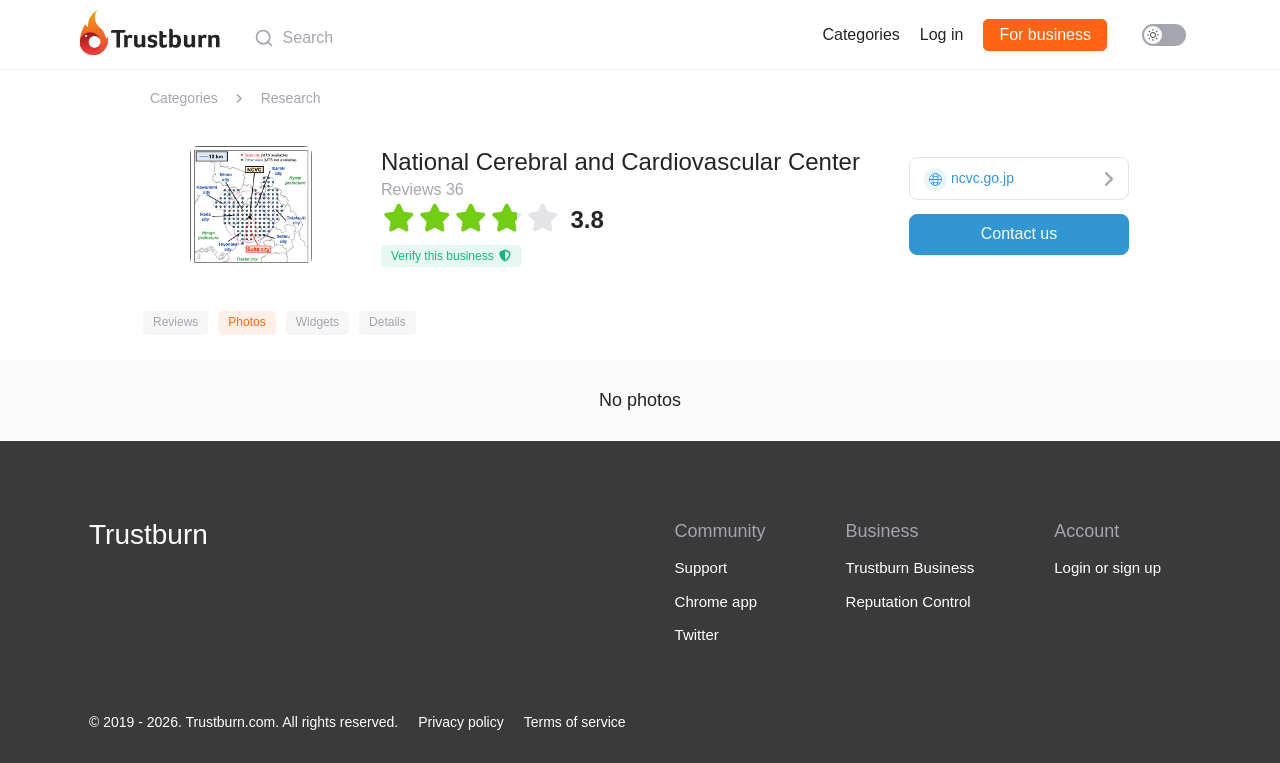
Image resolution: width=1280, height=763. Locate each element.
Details (387, 322)
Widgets (317, 322)
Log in (942, 34)
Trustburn (148, 534)
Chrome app (716, 601)
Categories (860, 34)
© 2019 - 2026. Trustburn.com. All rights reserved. (243, 722)
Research (291, 98)
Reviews (175, 322)
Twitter (697, 634)
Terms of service (575, 722)
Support (701, 567)
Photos (246, 322)
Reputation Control (908, 601)
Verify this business (451, 256)
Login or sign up (1107, 567)
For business (1045, 34)
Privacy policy (461, 722)
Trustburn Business (910, 567)
